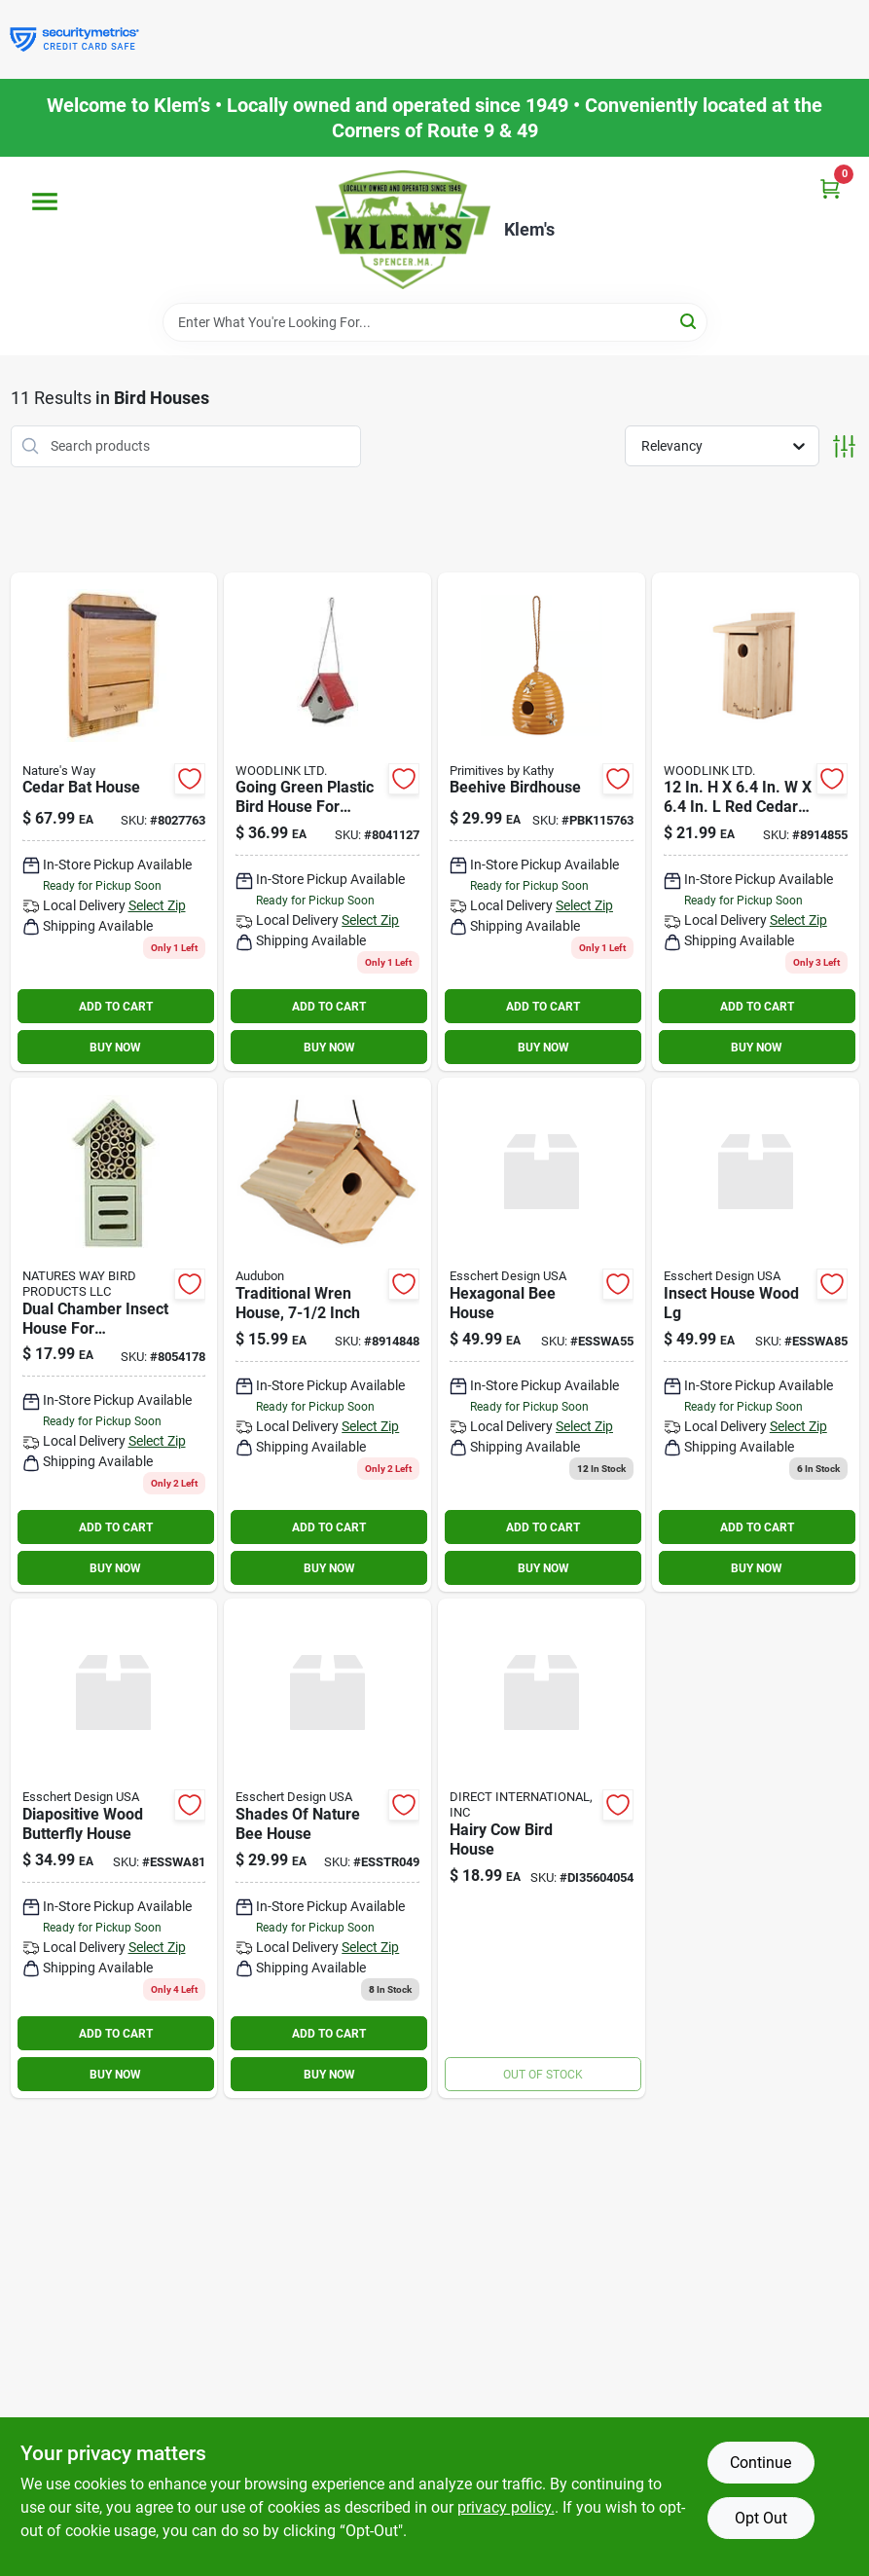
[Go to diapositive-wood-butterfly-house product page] (114, 1848)
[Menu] (44, 201)
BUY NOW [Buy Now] (115, 1047)
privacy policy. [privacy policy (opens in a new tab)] (506, 2507)
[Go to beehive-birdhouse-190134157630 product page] (541, 822)
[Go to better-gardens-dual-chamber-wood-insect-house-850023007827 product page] (114, 1335)
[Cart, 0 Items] (830, 188)
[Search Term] (435, 322)
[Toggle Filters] (844, 446)
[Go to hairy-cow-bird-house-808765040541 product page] (541, 1848)
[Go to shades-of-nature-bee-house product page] (327, 1848)
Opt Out (761, 2518)
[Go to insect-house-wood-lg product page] (755, 1335)
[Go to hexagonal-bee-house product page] (541, 1335)
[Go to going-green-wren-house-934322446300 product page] (327, 822)
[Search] (689, 321)
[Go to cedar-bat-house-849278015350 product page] (114, 822)
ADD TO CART (116, 1006)
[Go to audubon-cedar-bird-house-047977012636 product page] (755, 822)
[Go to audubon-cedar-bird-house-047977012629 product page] (327, 1335)
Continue (760, 2462)
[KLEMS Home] (402, 229)
